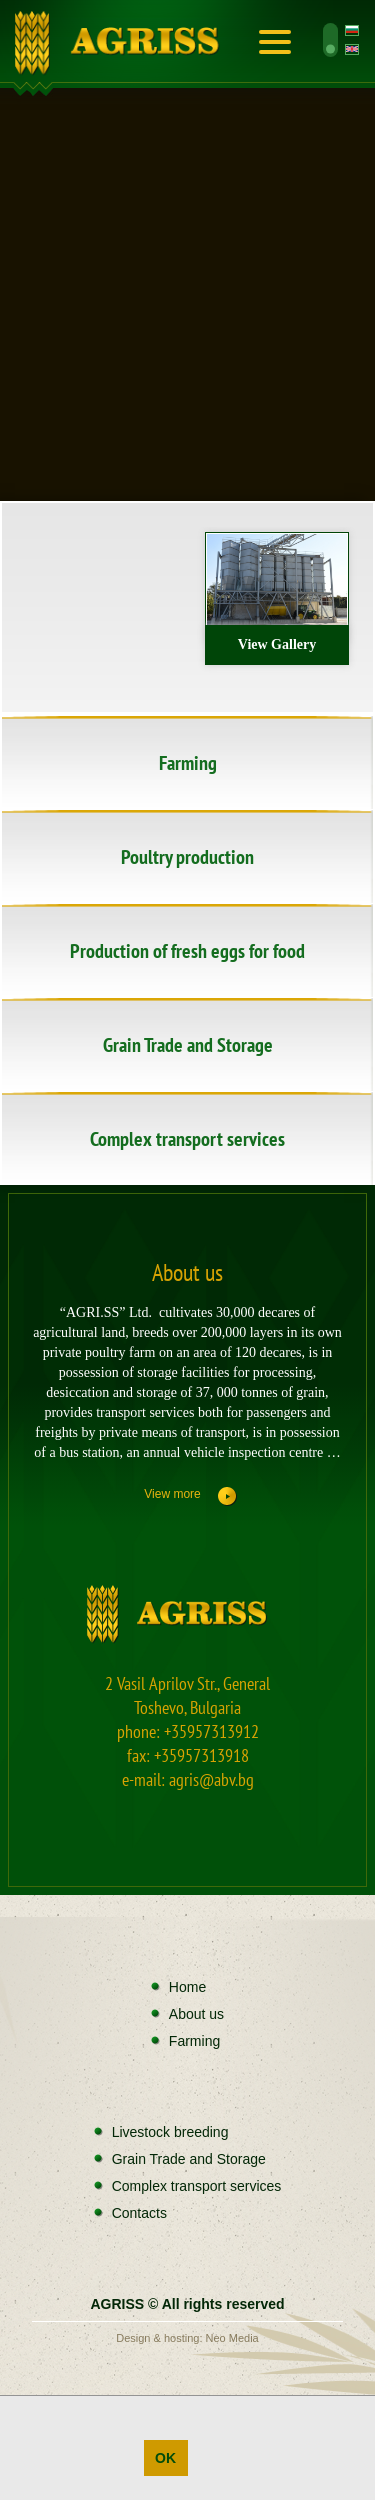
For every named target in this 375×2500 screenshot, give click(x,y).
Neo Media (232, 2338)
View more (172, 1494)
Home (121, 45)
